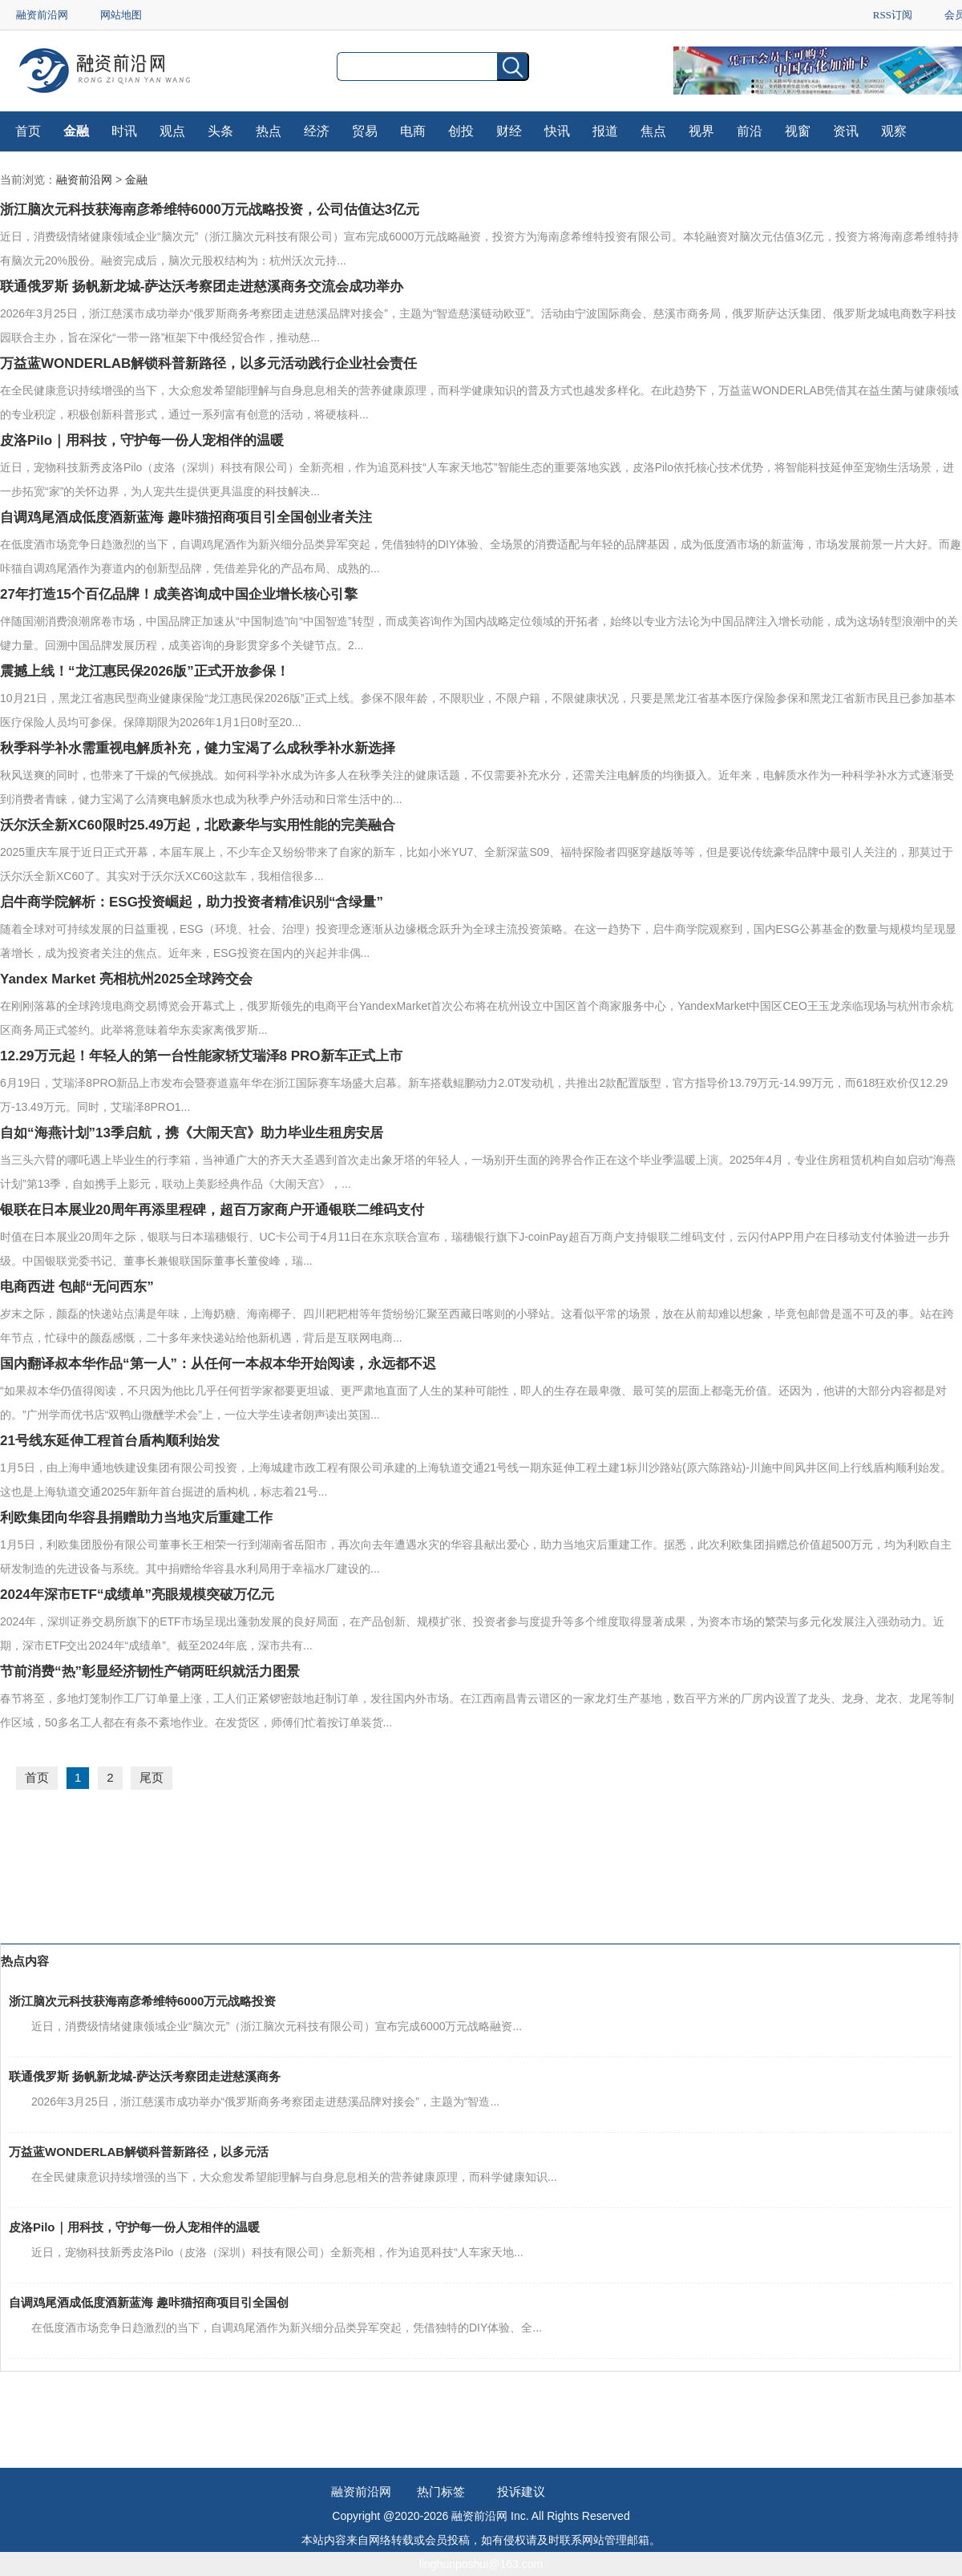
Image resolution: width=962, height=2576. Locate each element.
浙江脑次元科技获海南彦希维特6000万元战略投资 (142, 2001)
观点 (172, 131)
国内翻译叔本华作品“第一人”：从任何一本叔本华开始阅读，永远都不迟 (218, 1363)
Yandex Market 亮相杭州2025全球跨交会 (126, 979)
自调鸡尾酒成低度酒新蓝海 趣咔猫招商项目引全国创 (149, 2302)
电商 (413, 131)
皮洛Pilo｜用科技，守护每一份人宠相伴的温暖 (142, 440)
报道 (605, 131)
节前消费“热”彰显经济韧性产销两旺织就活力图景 (150, 1671)
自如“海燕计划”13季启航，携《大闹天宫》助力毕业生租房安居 (191, 1133)
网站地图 (121, 15)
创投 (461, 131)
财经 (509, 131)
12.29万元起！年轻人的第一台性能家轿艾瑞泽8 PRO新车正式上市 (201, 1056)
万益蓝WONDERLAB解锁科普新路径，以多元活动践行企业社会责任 (208, 363)
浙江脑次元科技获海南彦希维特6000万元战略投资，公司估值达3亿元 (209, 209)
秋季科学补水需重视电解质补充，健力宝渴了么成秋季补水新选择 (197, 748)
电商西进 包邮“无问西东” (77, 1286)
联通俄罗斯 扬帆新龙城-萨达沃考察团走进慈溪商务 (145, 2076)
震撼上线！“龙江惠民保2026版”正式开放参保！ (144, 671)
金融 (76, 131)
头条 (220, 131)
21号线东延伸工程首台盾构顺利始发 (110, 1440)
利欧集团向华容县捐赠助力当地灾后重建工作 (136, 1517)
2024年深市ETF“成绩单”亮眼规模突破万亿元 (137, 1594)
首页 (28, 131)
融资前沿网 (42, 15)
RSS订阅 (892, 15)
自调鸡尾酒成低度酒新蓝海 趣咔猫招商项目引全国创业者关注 (186, 517)
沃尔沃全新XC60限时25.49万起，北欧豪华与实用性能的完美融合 (197, 825)
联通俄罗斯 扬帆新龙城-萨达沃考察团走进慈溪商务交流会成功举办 (201, 286)
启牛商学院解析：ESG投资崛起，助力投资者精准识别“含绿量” (191, 902)
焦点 (653, 131)
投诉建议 (521, 2491)
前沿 (749, 131)
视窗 (797, 131)
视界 (701, 131)
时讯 (124, 131)
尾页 (151, 1777)
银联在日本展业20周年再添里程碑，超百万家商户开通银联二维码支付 (212, 1209)
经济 (316, 131)
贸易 (365, 131)
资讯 (846, 131)
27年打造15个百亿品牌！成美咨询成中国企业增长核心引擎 (179, 594)
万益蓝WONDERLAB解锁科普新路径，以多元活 (139, 2151)
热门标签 (441, 2491)
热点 (268, 131)
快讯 (557, 131)
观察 (894, 131)
